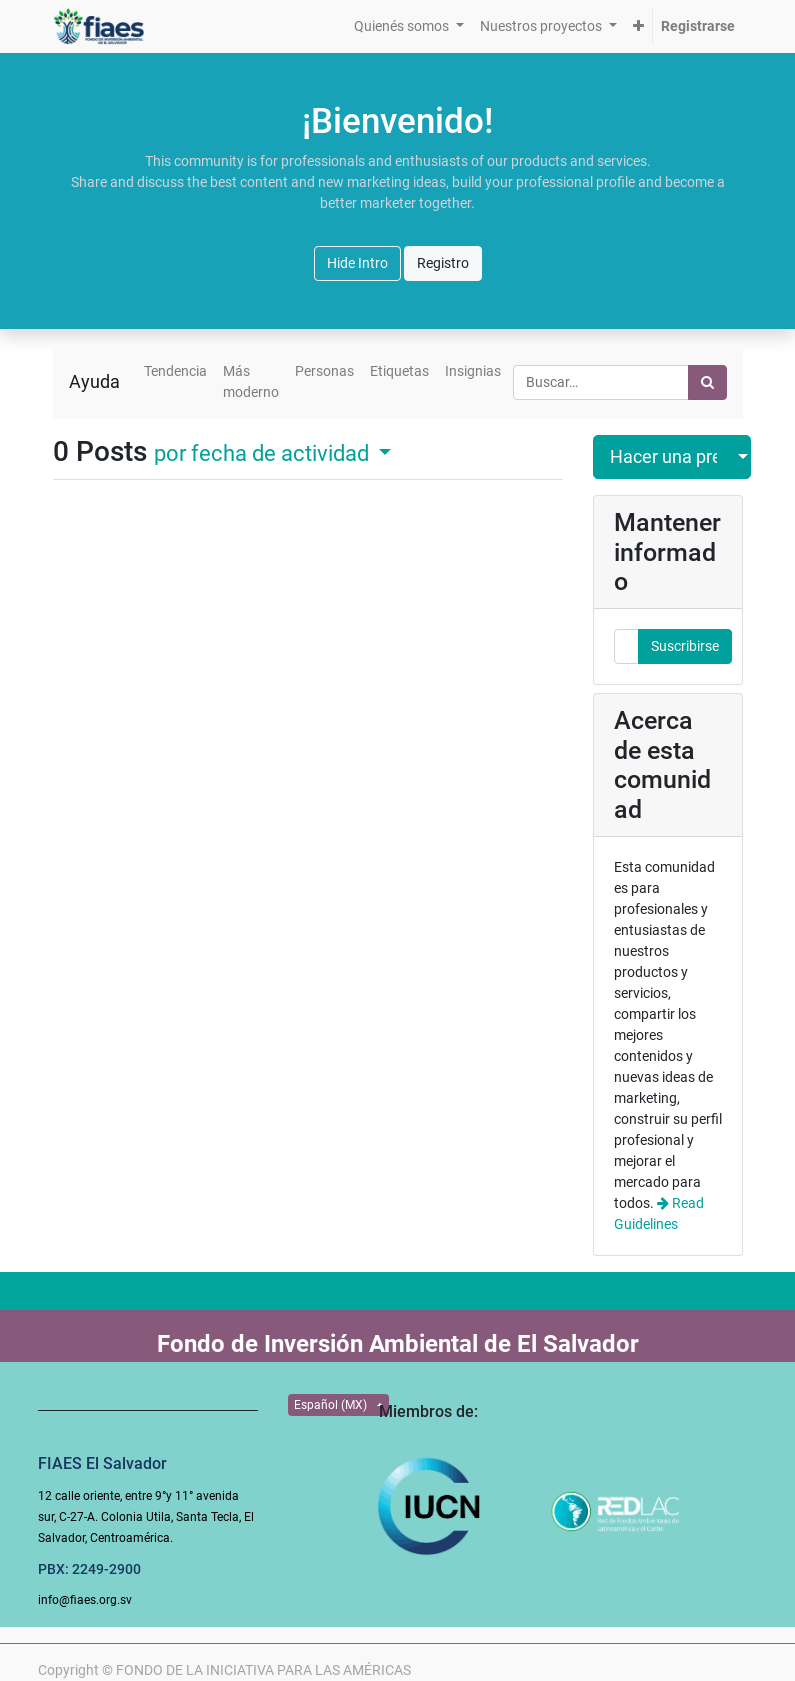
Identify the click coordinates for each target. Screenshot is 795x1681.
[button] (638, 26)
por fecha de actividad (264, 453)
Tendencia (175, 371)
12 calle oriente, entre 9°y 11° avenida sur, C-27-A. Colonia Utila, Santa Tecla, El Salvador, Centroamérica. (146, 1517)
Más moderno (251, 381)
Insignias (473, 371)
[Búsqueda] (707, 382)
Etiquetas (399, 371)
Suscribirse (685, 646)
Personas (324, 371)
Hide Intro (357, 263)
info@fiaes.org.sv (85, 1600)
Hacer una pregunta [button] (664, 457)
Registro (443, 263)
